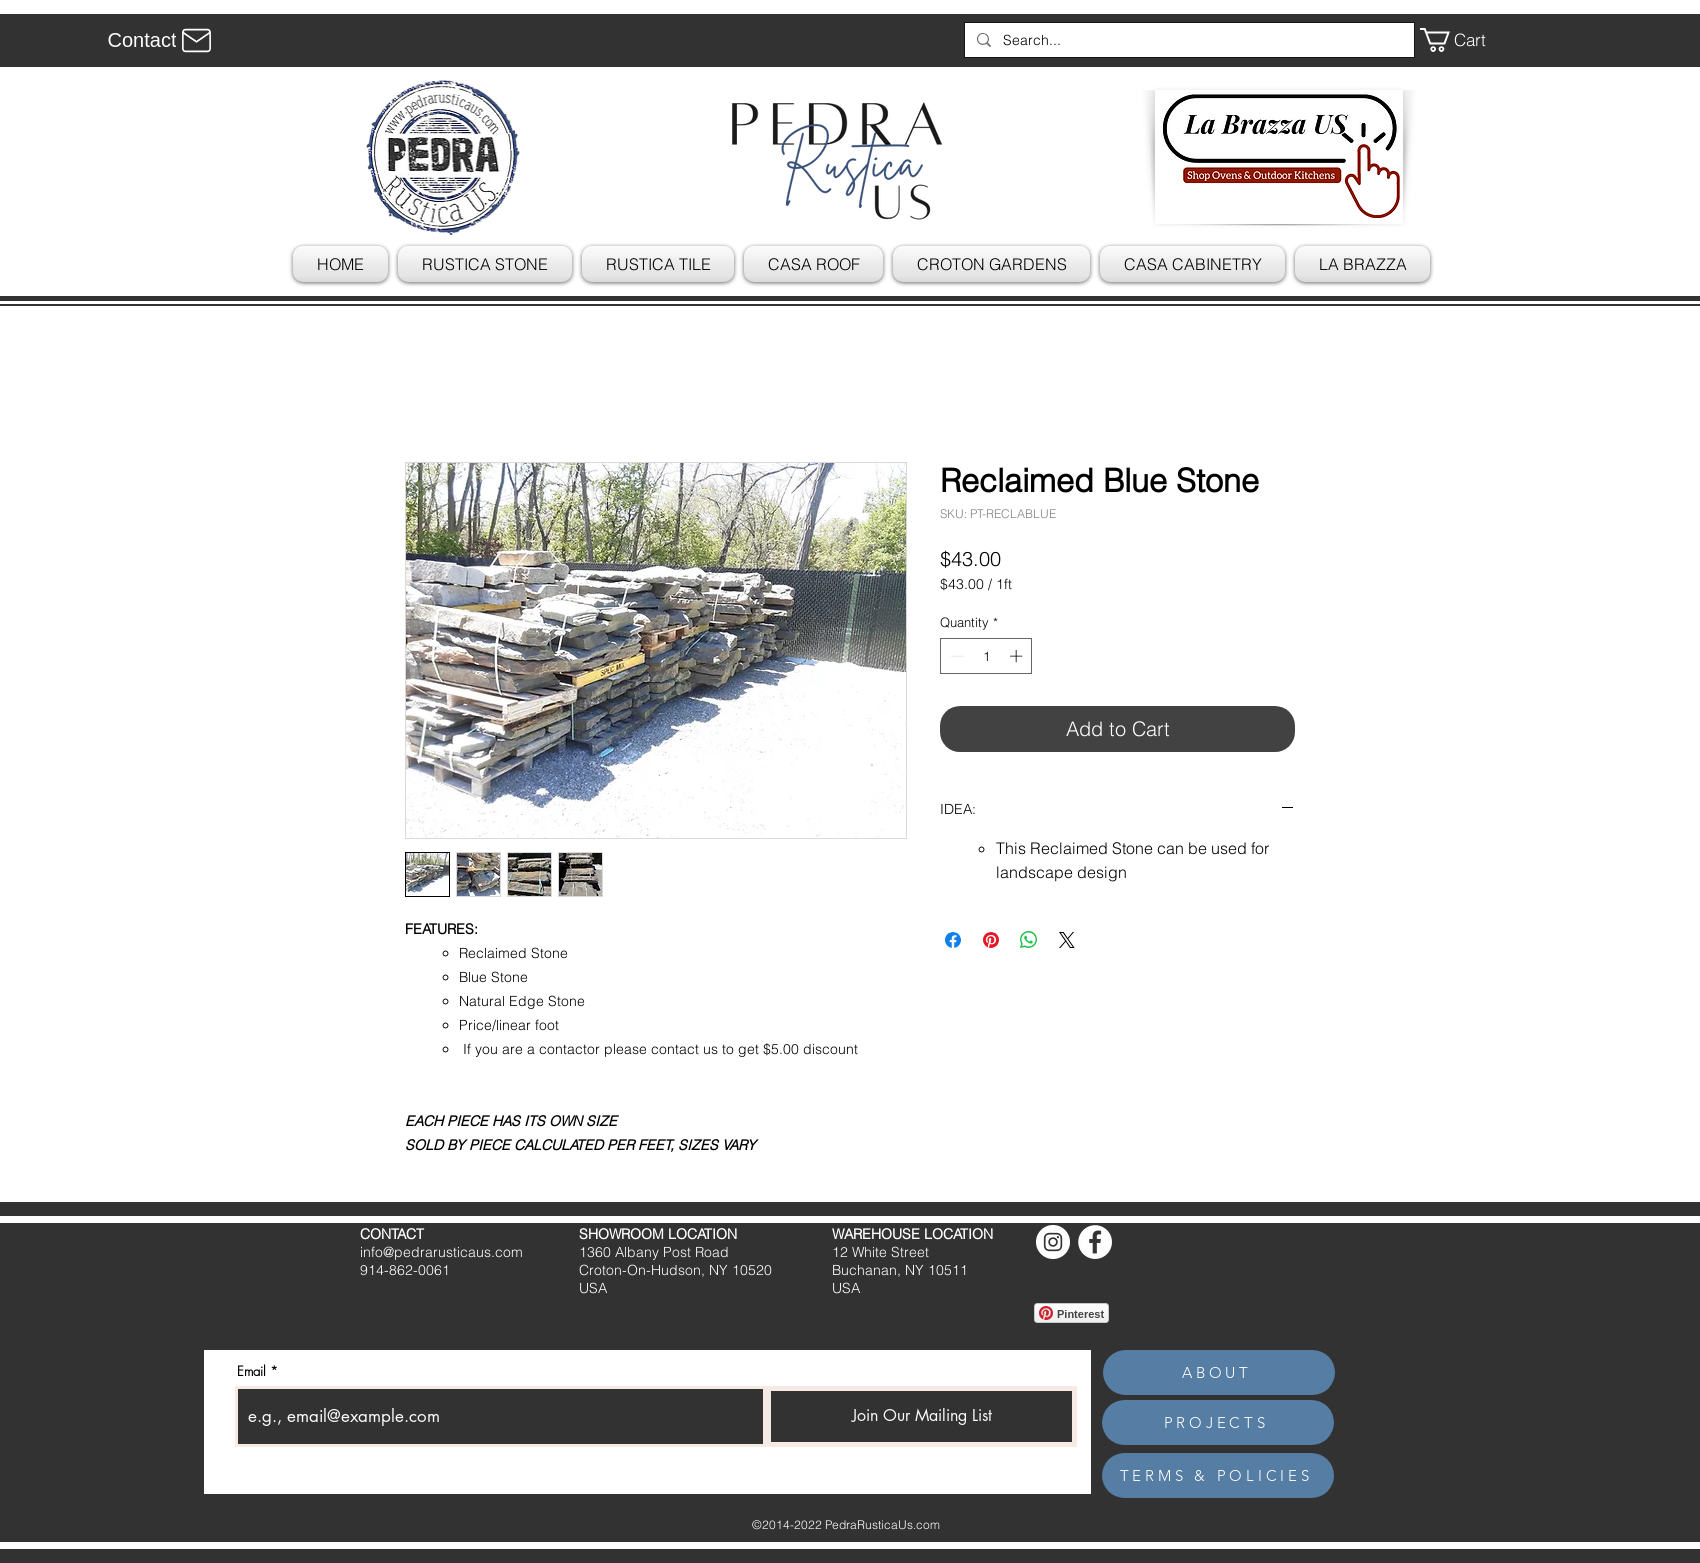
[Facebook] (1095, 1242)
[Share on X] (1067, 940)
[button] (1467, 40)
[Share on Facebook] (953, 940)
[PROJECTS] (1218, 1422)
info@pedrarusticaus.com (441, 1252)
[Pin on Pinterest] (991, 940)
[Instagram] (1053, 1242)
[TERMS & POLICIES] (1218, 1475)
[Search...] (1187, 40)
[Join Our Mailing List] (921, 1416)
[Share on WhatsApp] (1029, 940)
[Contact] (162, 40)
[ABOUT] (1219, 1372)
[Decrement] (955, 656)
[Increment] (1018, 656)
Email (251, 1371)
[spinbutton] (986, 656)
